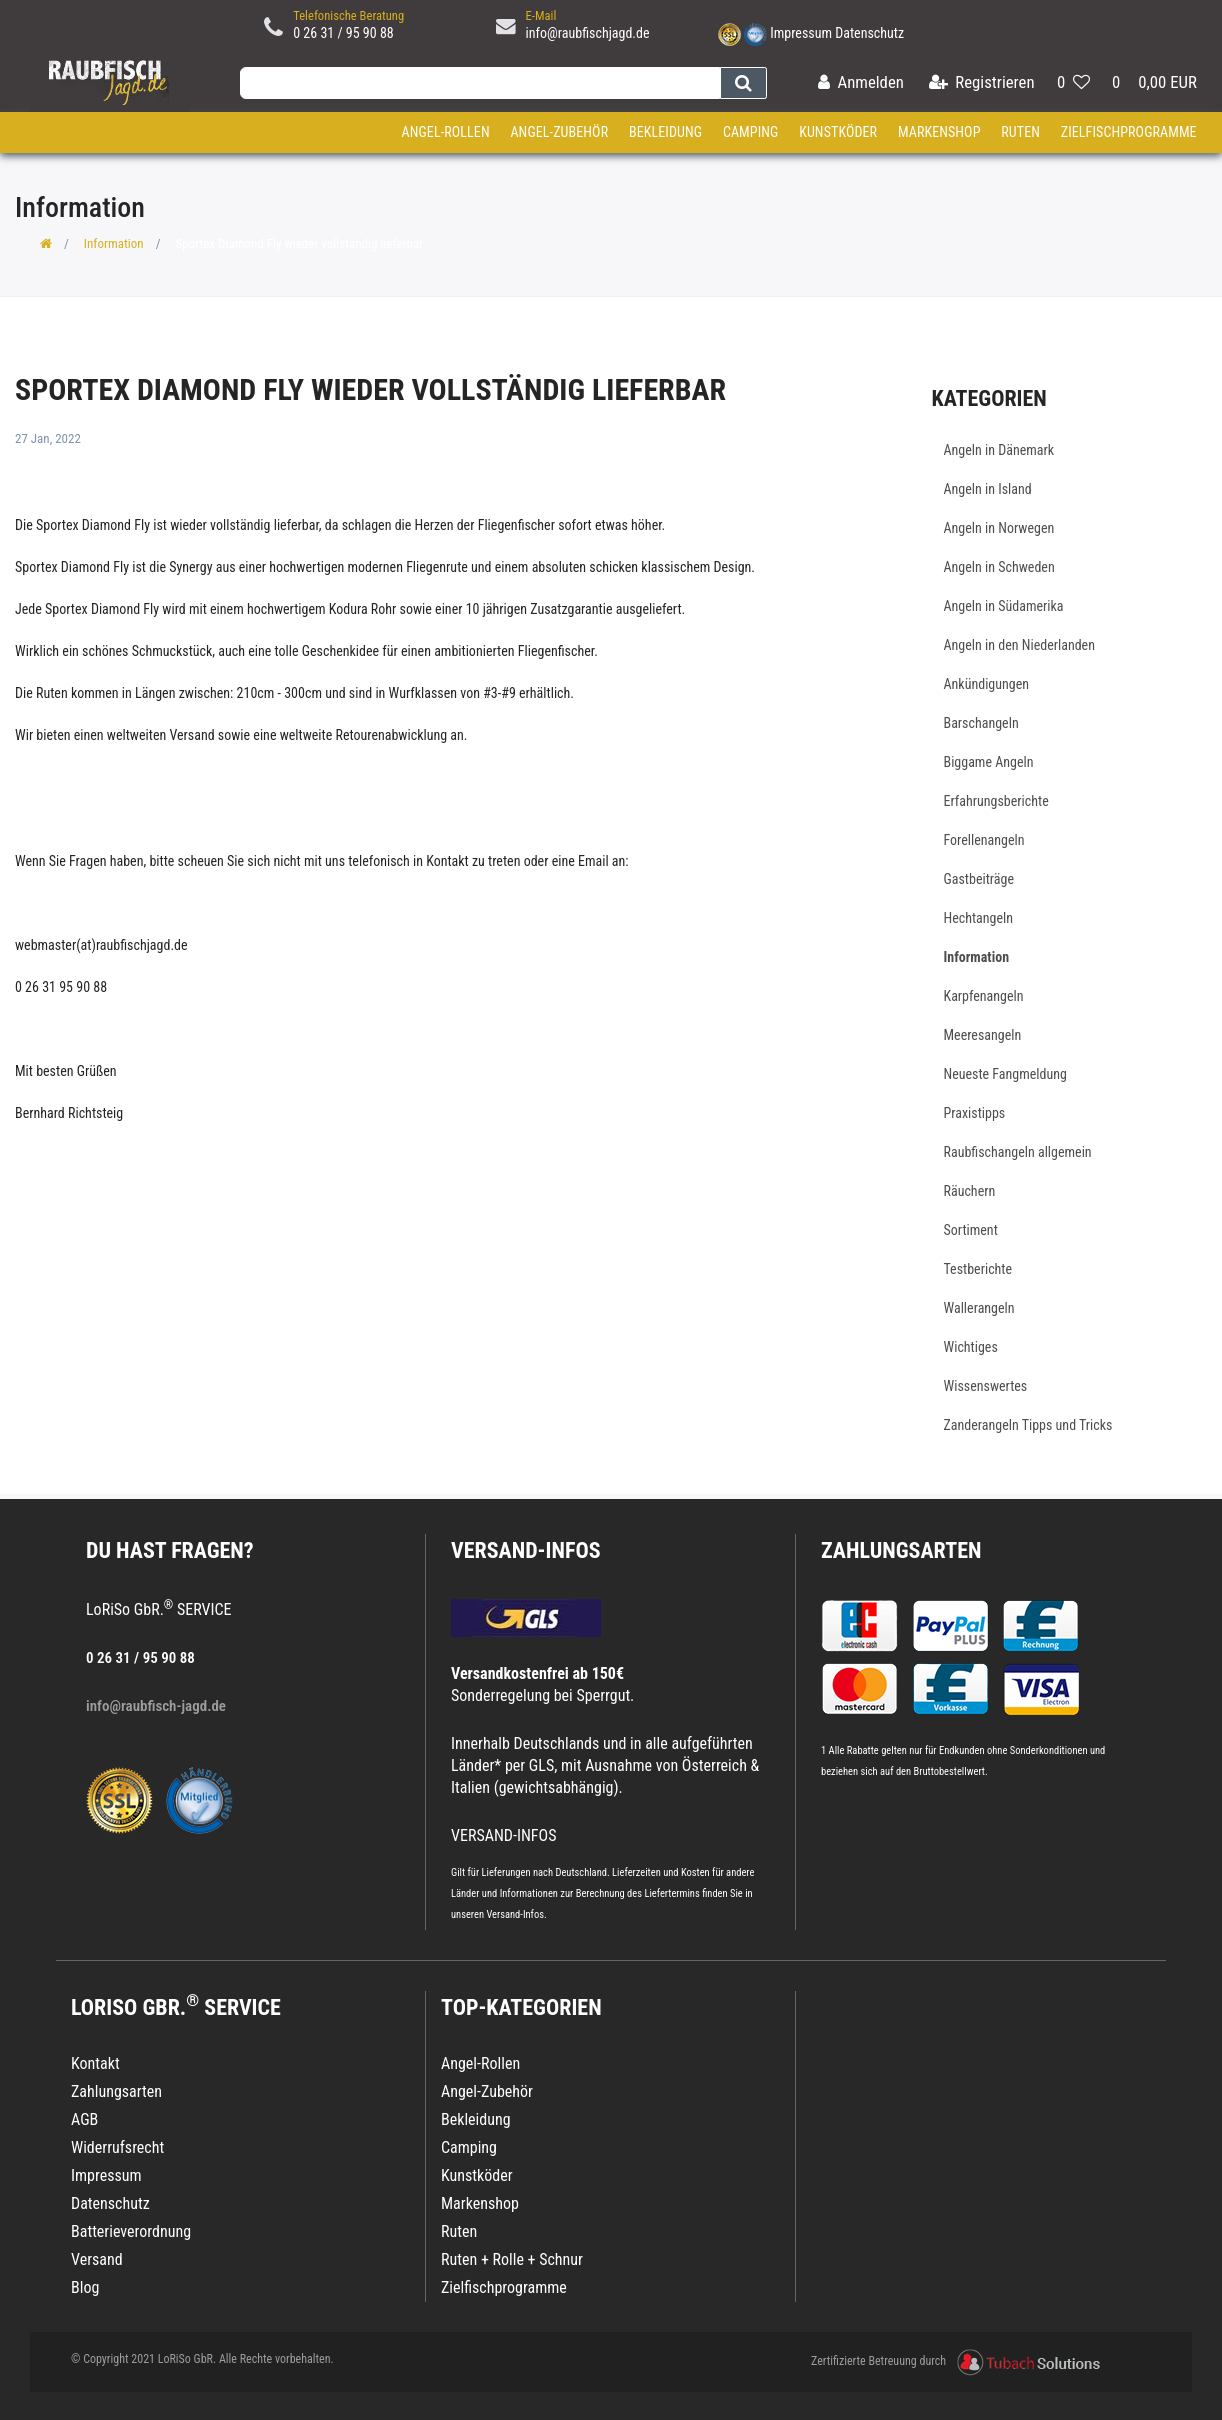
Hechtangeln (979, 918)
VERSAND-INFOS (526, 1550)
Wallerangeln (979, 1308)
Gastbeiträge (979, 879)
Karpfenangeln (984, 996)
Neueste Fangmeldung (1005, 1074)
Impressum (801, 33)
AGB (84, 2119)
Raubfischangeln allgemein (1018, 1152)
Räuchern (970, 1191)
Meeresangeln (983, 1035)
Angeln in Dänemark (999, 450)
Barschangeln (981, 723)
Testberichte (978, 1269)
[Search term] (480, 83)
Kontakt (95, 2063)
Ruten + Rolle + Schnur (512, 2259)
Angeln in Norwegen (999, 528)
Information (114, 243)
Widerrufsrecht (117, 2147)
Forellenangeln (984, 840)
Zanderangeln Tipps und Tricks (1028, 1425)
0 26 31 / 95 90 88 (343, 33)
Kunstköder (838, 132)
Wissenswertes (986, 1386)
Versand (97, 2259)
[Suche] (743, 83)
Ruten (1020, 132)
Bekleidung (665, 132)
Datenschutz (869, 33)
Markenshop (939, 132)
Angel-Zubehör (559, 132)
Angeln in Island (988, 489)
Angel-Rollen (446, 132)
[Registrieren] (982, 83)
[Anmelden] (861, 83)
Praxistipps (975, 1113)
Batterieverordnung (131, 2231)
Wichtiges (971, 1347)
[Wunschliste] (1073, 83)
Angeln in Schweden (999, 567)
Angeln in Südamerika (1004, 606)
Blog (85, 2287)
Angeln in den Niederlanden (1019, 645)
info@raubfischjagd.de (588, 33)
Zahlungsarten (901, 1550)
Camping (751, 132)
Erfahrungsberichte (996, 801)
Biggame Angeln (989, 762)
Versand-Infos (515, 1914)
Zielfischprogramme (1129, 132)
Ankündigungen (987, 684)
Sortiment (971, 1230)
